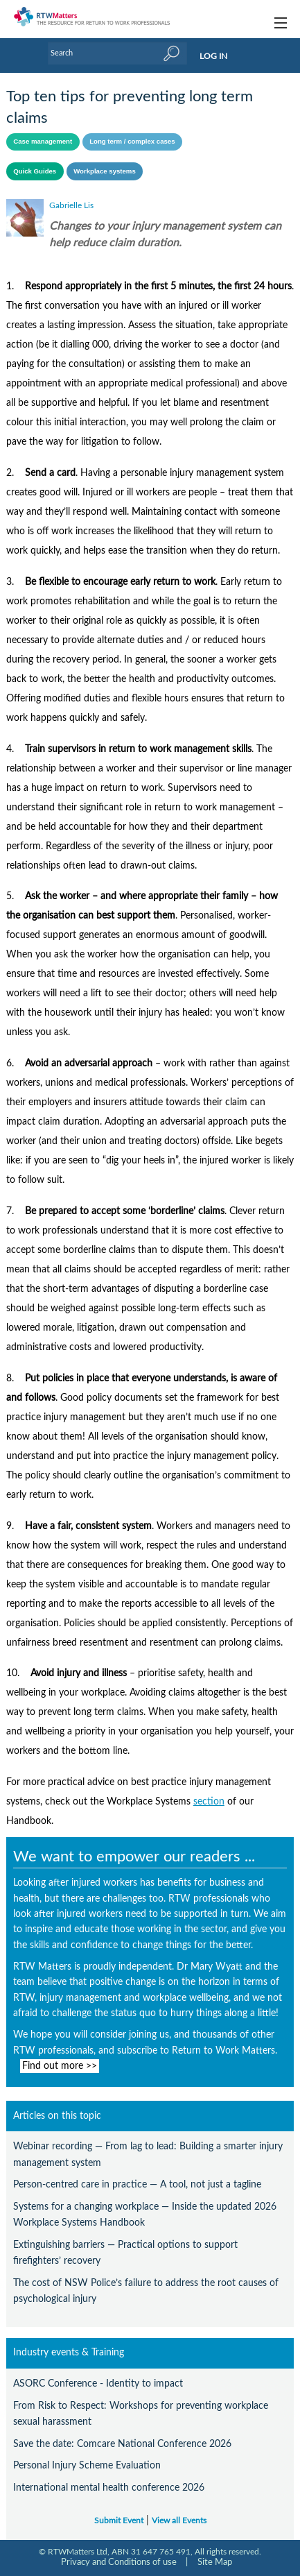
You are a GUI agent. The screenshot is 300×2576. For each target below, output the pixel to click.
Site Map (214, 2562)
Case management (42, 141)
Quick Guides (34, 171)
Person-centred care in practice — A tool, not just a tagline (137, 2184)
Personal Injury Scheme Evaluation (87, 2465)
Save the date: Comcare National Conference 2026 (122, 2444)
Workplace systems (104, 171)
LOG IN (213, 56)
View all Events (179, 2521)
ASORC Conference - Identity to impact (98, 2383)
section (208, 1802)
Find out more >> (59, 2066)
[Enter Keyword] (118, 53)
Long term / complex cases (132, 141)
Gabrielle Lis (71, 205)
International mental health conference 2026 (108, 2487)
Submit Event (118, 2521)
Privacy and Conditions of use (119, 2562)
